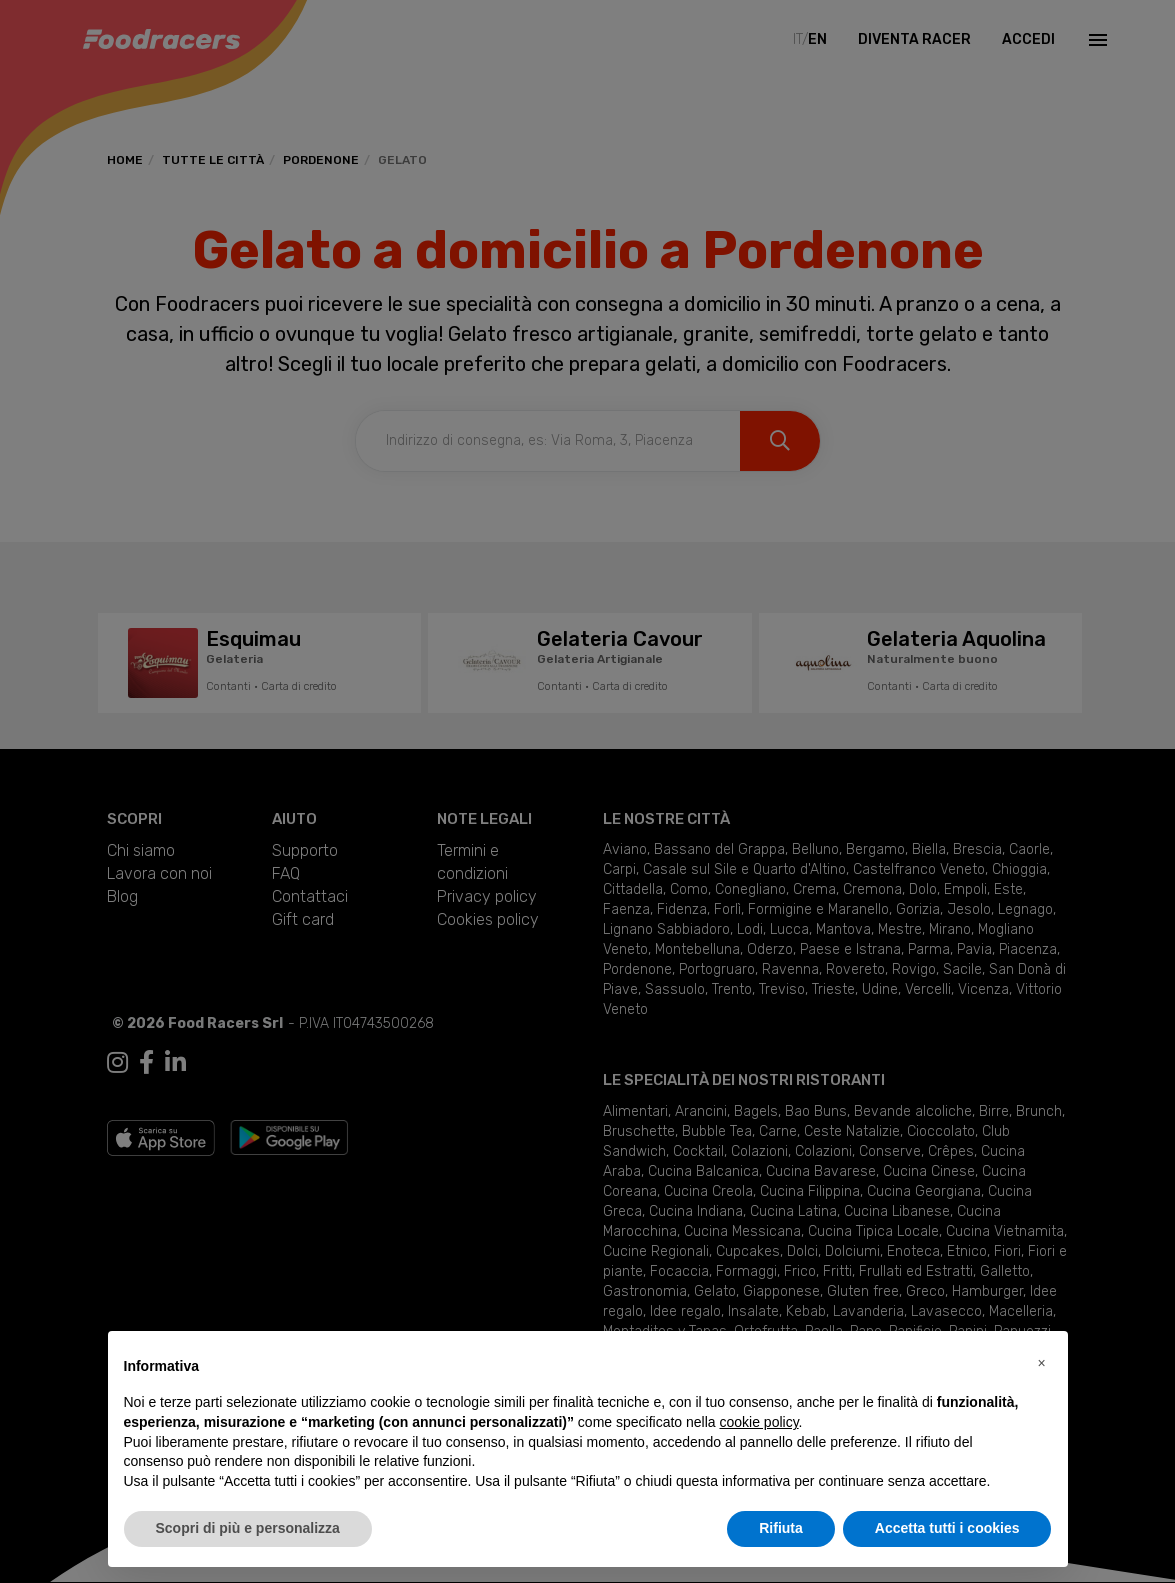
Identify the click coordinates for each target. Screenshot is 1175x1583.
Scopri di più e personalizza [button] (248, 1528)
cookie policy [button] (758, 1422)
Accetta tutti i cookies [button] (947, 1528)
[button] (1042, 1363)
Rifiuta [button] (781, 1528)
